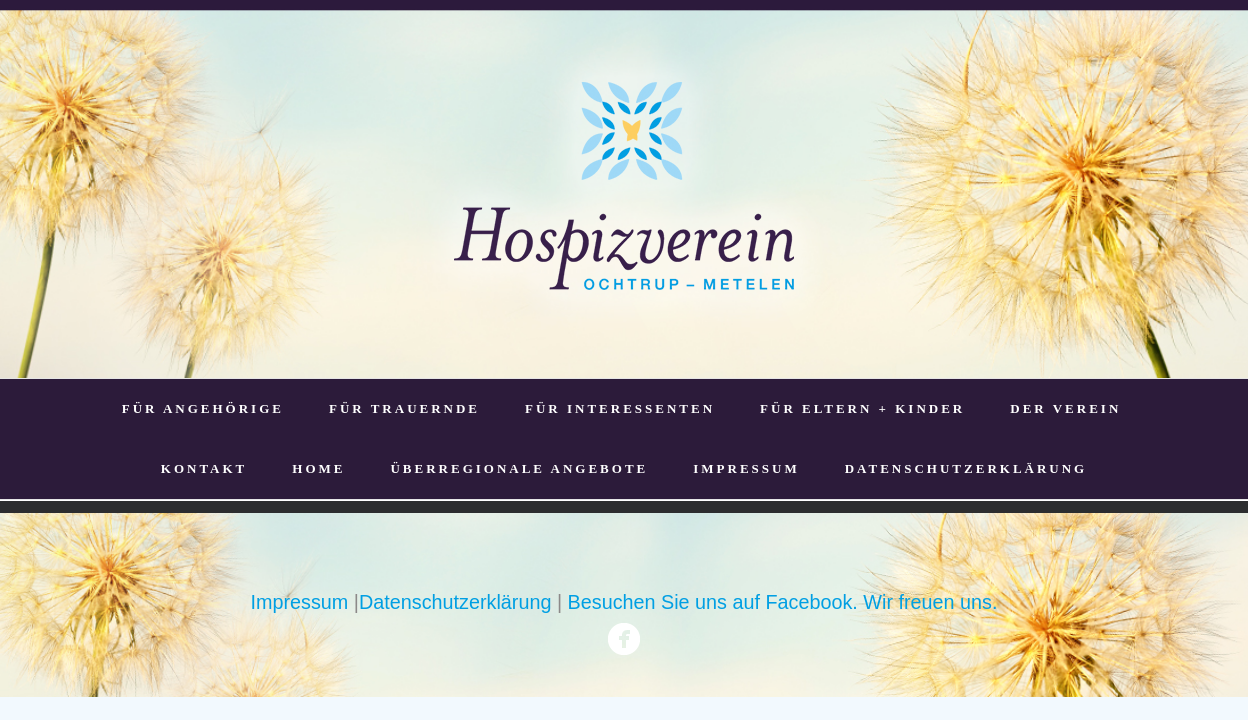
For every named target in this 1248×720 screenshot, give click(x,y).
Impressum (300, 602)
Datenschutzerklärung (455, 602)
